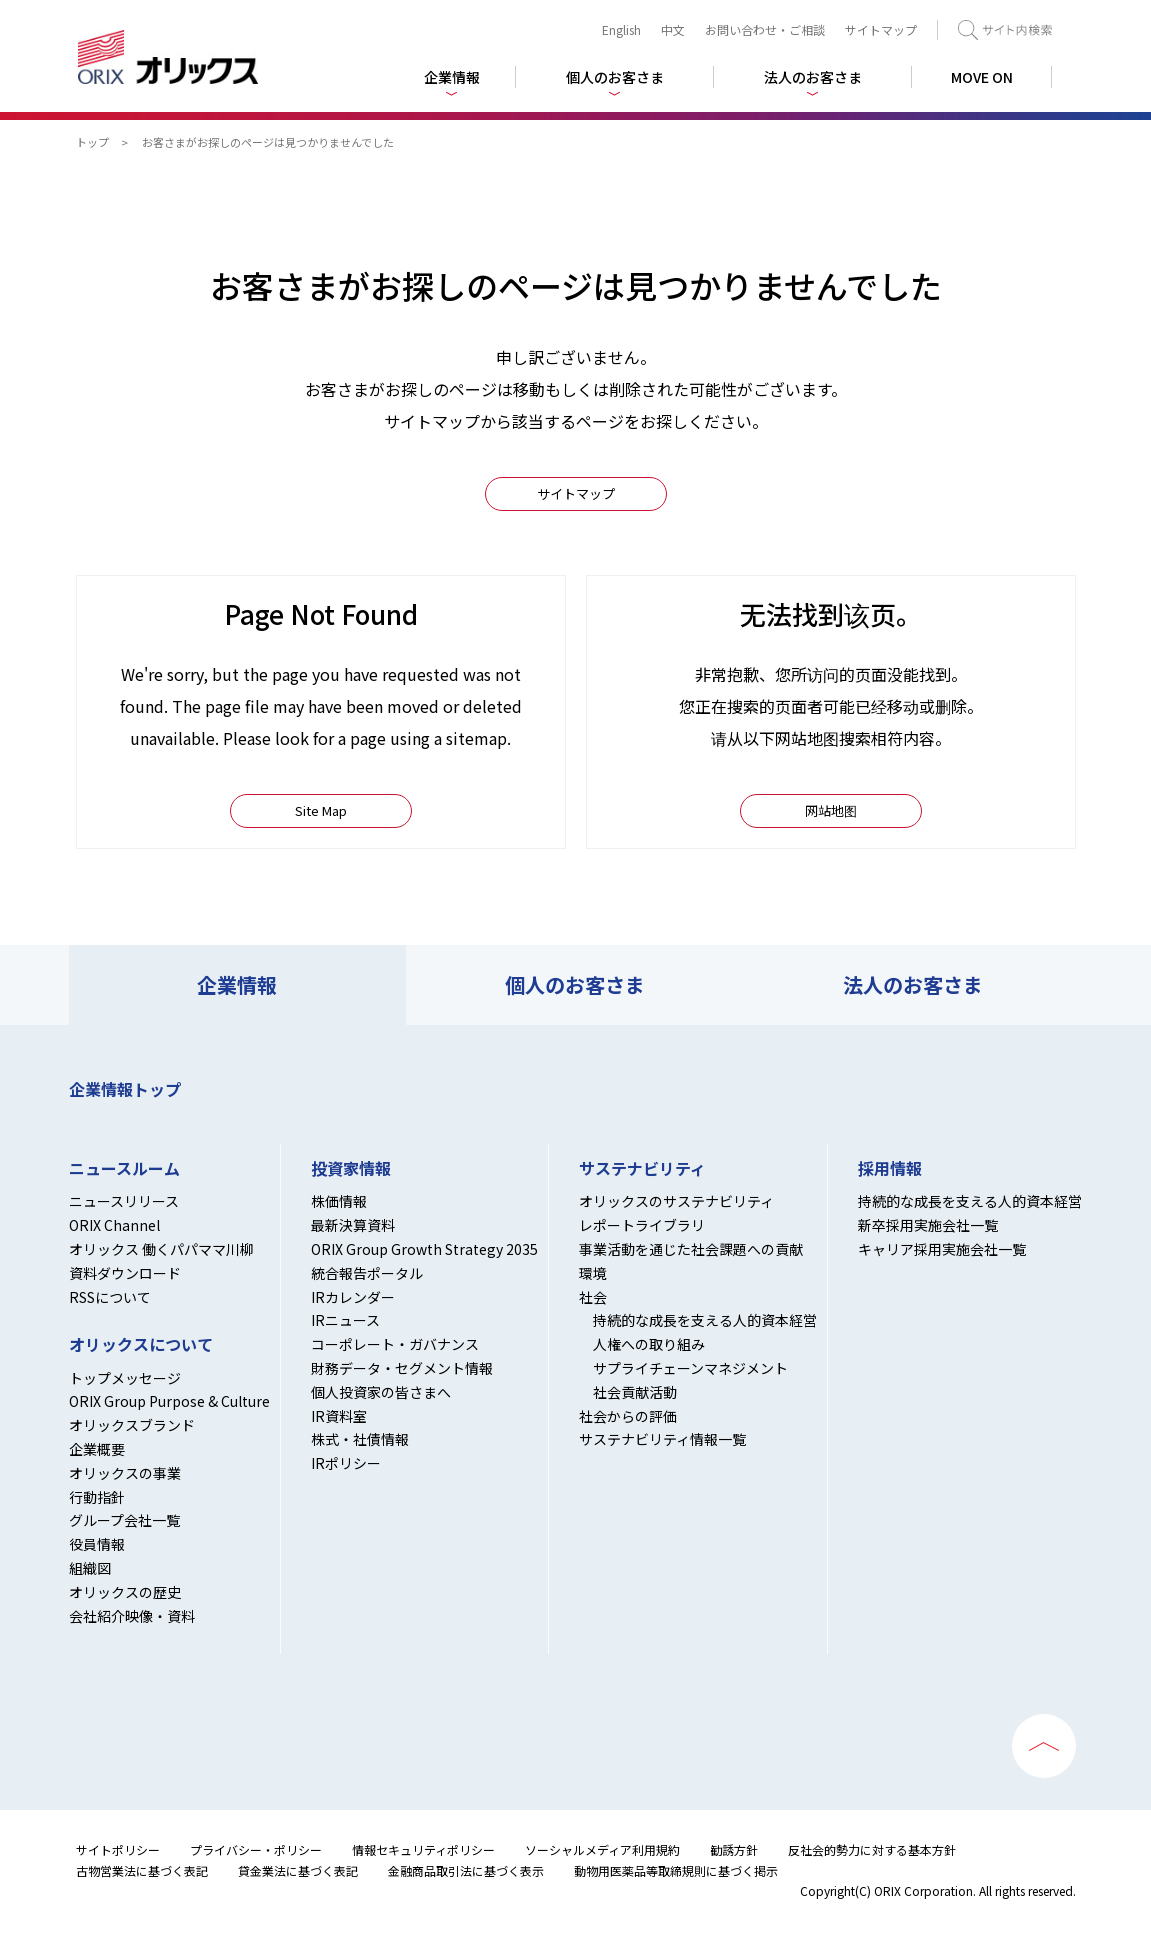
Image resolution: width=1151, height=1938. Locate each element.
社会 (593, 1297)
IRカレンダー (353, 1297)
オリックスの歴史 (125, 1592)
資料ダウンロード (125, 1273)
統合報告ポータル (367, 1273)
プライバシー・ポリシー (256, 1849)
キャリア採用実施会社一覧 (942, 1249)
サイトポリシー (118, 1849)
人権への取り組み (649, 1344)
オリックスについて (141, 1344)
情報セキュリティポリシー (423, 1849)
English (621, 29)
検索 (1005, 30)
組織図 (90, 1568)
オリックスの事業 (125, 1473)
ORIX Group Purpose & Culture (169, 1401)
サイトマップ (881, 29)
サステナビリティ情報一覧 (662, 1439)
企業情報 (237, 984)
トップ (92, 142)
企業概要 (97, 1449)
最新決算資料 (353, 1225)
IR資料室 (339, 1416)
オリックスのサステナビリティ (676, 1201)
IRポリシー (346, 1463)
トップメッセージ (125, 1378)
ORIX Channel (114, 1225)
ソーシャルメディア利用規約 (602, 1849)
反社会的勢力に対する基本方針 (872, 1849)
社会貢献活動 (635, 1392)
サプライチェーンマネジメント (690, 1368)
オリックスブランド (132, 1425)
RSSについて (110, 1297)
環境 (593, 1273)
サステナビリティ (642, 1168)
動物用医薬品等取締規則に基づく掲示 (676, 1870)
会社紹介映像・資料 (132, 1616)
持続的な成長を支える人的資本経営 (705, 1320)
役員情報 (97, 1544)
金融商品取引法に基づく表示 (466, 1870)
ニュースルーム (124, 1168)
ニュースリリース (124, 1201)
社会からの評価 (628, 1416)
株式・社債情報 (360, 1439)
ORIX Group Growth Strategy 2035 (424, 1249)
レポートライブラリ (642, 1225)
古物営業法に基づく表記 (142, 1870)
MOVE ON (982, 77)
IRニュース (345, 1320)
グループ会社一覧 (124, 1520)
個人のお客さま (575, 984)
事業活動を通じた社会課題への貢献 (691, 1249)
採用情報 (890, 1168)
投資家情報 (351, 1168)
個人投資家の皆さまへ (381, 1392)
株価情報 (339, 1201)
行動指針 (97, 1497)
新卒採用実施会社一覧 (928, 1225)
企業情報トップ (125, 1089)
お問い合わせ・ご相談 (765, 29)
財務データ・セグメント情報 (402, 1368)
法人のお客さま (913, 984)
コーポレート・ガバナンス (395, 1344)
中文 (673, 29)
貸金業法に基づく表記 (298, 1870)
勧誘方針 (734, 1849)
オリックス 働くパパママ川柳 (161, 1249)
